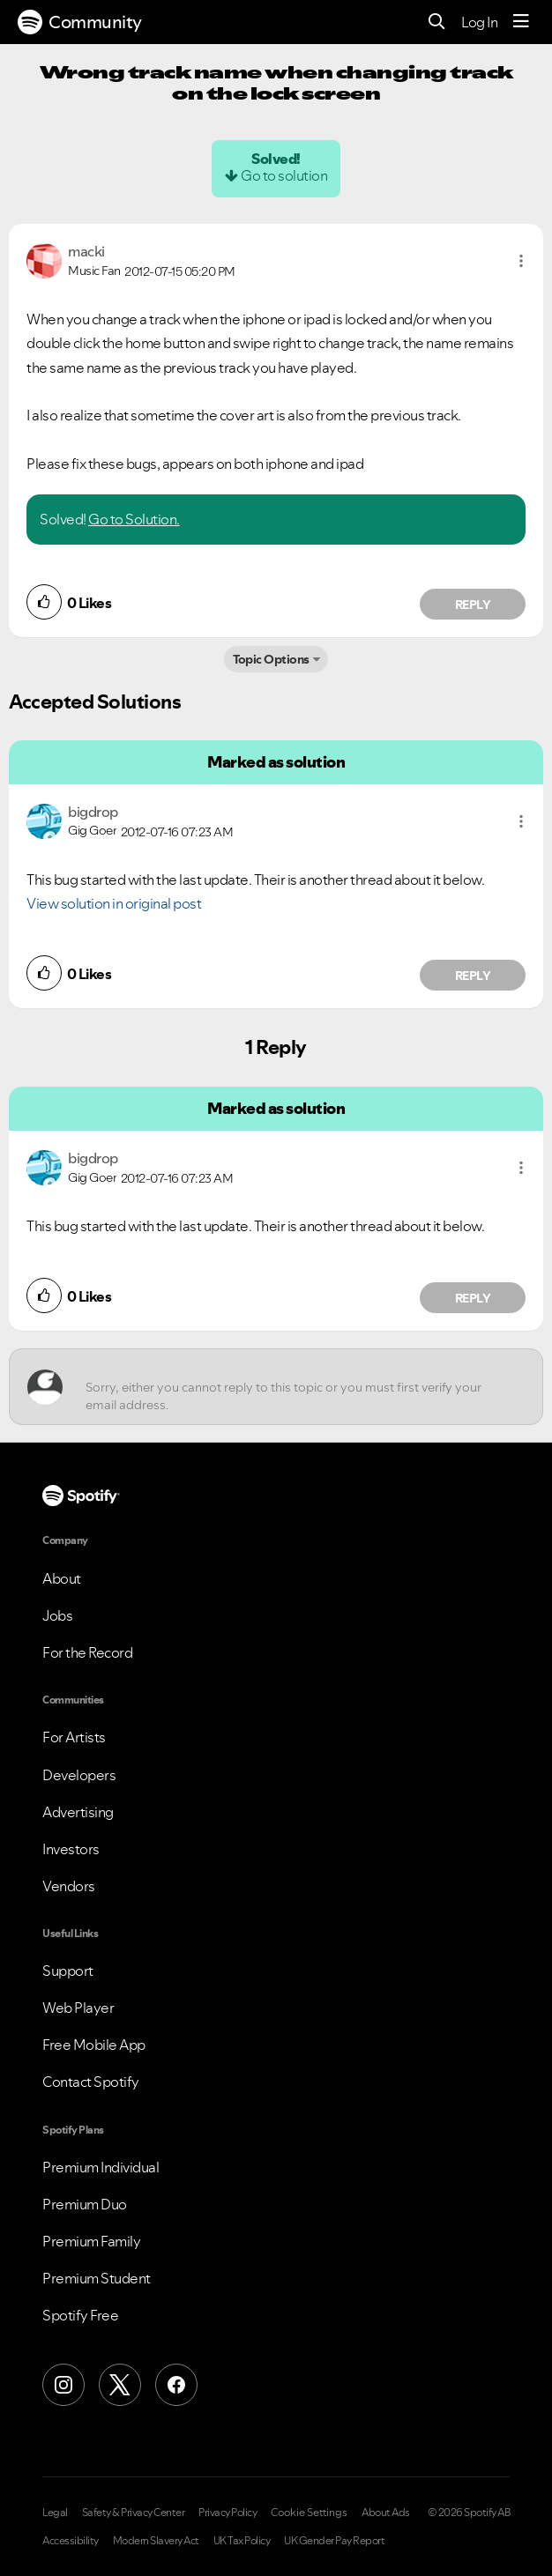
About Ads (386, 2512)
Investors (71, 1849)
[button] (521, 261)
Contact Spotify (90, 2081)
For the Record (87, 1652)
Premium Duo (84, 2204)
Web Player (78, 2007)
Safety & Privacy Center (133, 2512)
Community (80, 22)
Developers (79, 1775)
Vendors (68, 1886)
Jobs (57, 1615)
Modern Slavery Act (156, 2541)
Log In (479, 22)
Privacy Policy (227, 2512)
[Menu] (521, 22)
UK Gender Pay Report (334, 2541)
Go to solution (284, 175)
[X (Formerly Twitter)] (120, 2385)
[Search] (437, 22)
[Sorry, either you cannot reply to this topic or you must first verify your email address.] (292, 1386)
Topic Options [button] (271, 659)
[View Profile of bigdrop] (93, 811)
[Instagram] (63, 2385)
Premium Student (96, 2278)
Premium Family (91, 2241)
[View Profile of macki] (86, 251)
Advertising (78, 1812)
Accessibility (70, 2541)
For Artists (74, 1737)
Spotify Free (80, 2315)
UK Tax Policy (242, 2541)
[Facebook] (176, 2385)
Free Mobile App (93, 2044)
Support (67, 1970)
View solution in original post (113, 903)
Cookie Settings (309, 2512)
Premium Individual (100, 2167)
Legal (55, 2512)
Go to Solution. (134, 519)
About (61, 1578)
